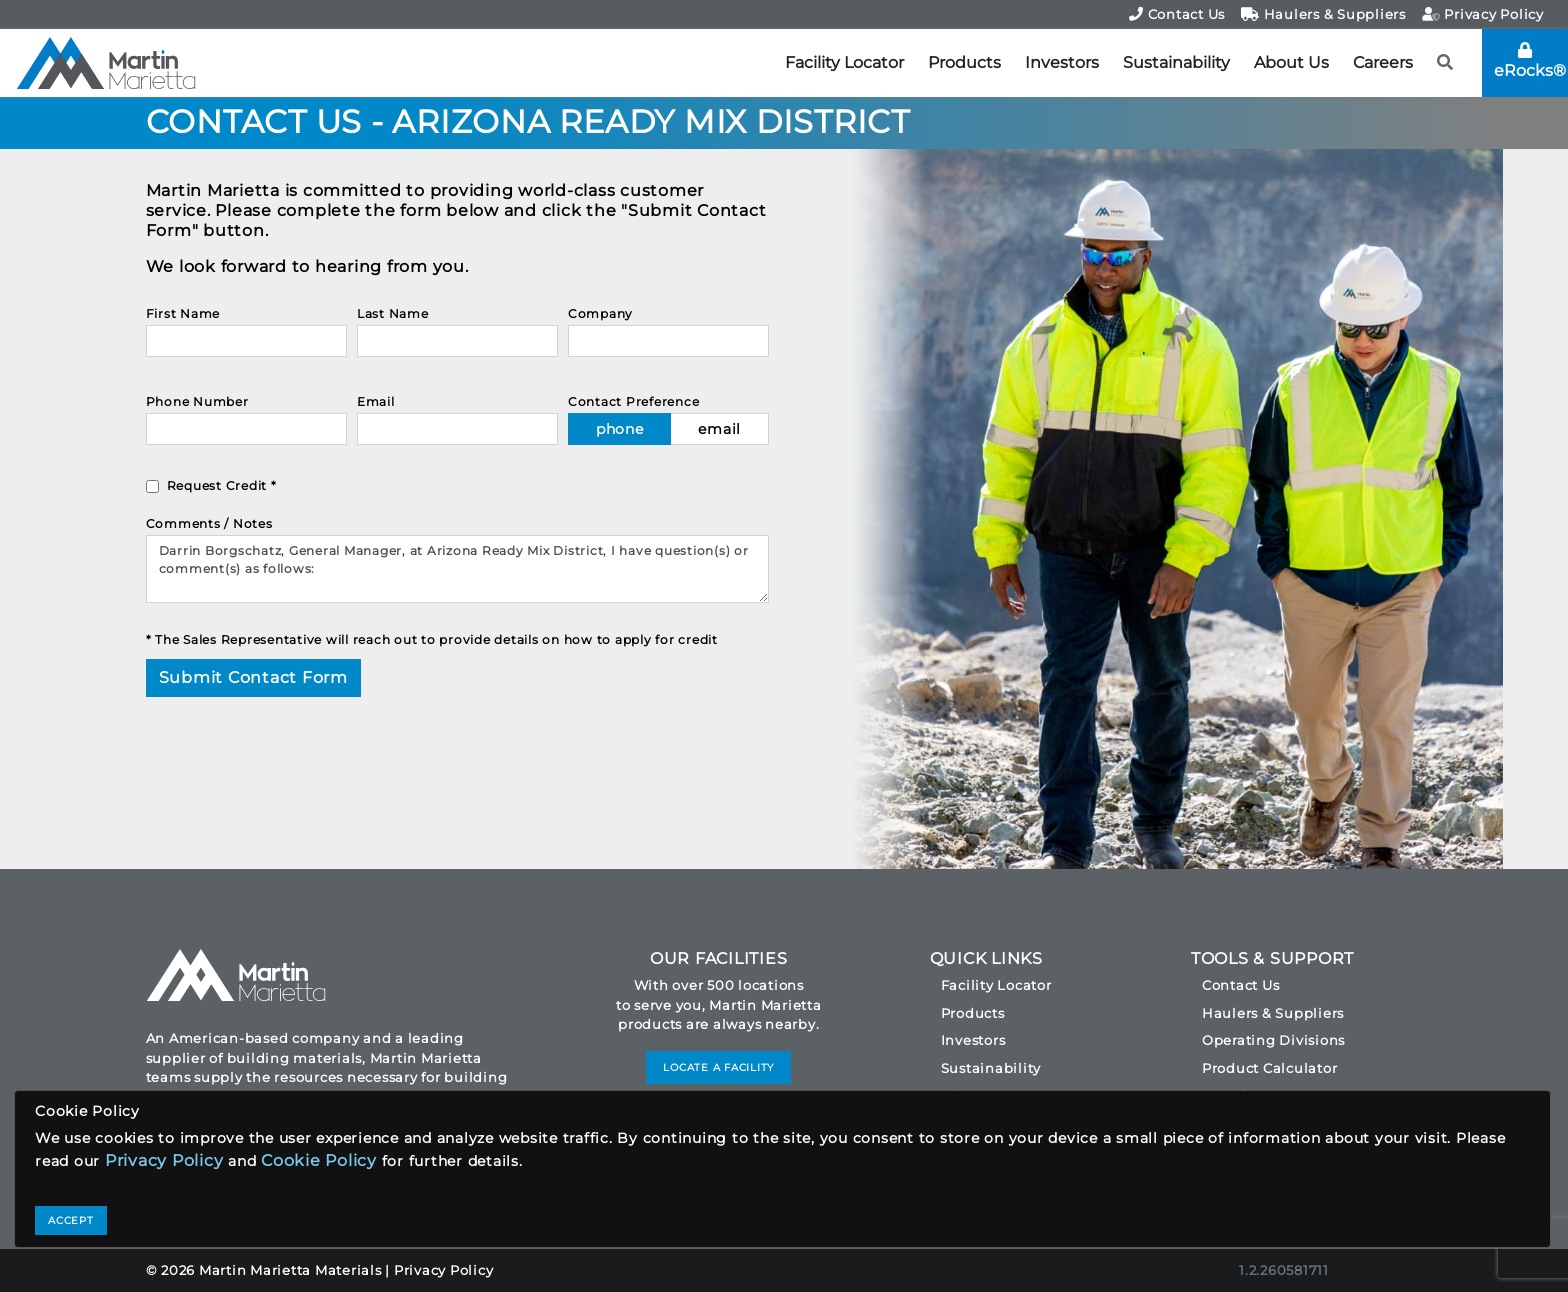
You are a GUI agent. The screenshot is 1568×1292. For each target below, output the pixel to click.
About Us (1291, 62)
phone (620, 429)
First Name (183, 313)
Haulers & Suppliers (1323, 14)
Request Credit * (222, 485)
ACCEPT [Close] (71, 1220)
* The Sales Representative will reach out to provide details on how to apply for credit (432, 639)
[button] (1445, 63)
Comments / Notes (209, 523)
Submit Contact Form (253, 677)
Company (600, 313)
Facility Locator (844, 62)
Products (964, 62)
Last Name (393, 313)
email (719, 429)
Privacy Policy (1483, 14)
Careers (1383, 62)
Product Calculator (1270, 1068)
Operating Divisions (1273, 1040)
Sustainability (1176, 62)
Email (376, 401)
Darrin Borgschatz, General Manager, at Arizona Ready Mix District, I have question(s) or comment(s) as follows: (457, 569)
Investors (1062, 62)
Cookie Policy (319, 1160)
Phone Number (197, 401)
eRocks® (1530, 61)
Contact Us (1177, 14)
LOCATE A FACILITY (718, 1067)
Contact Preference (634, 401)
